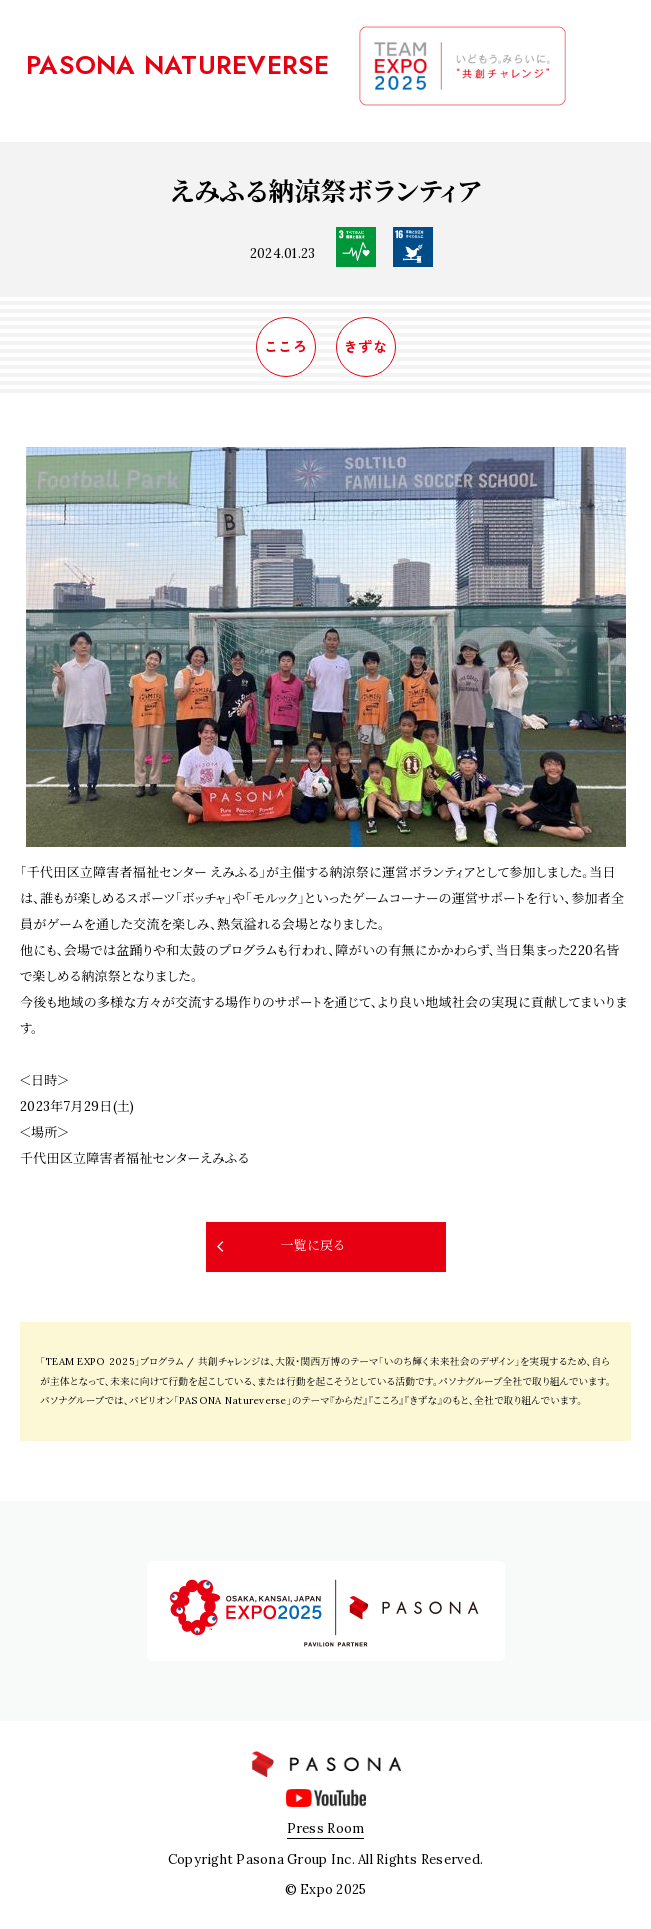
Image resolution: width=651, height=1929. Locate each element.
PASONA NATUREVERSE (178, 65)
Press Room (326, 1828)
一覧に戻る (312, 1245)
